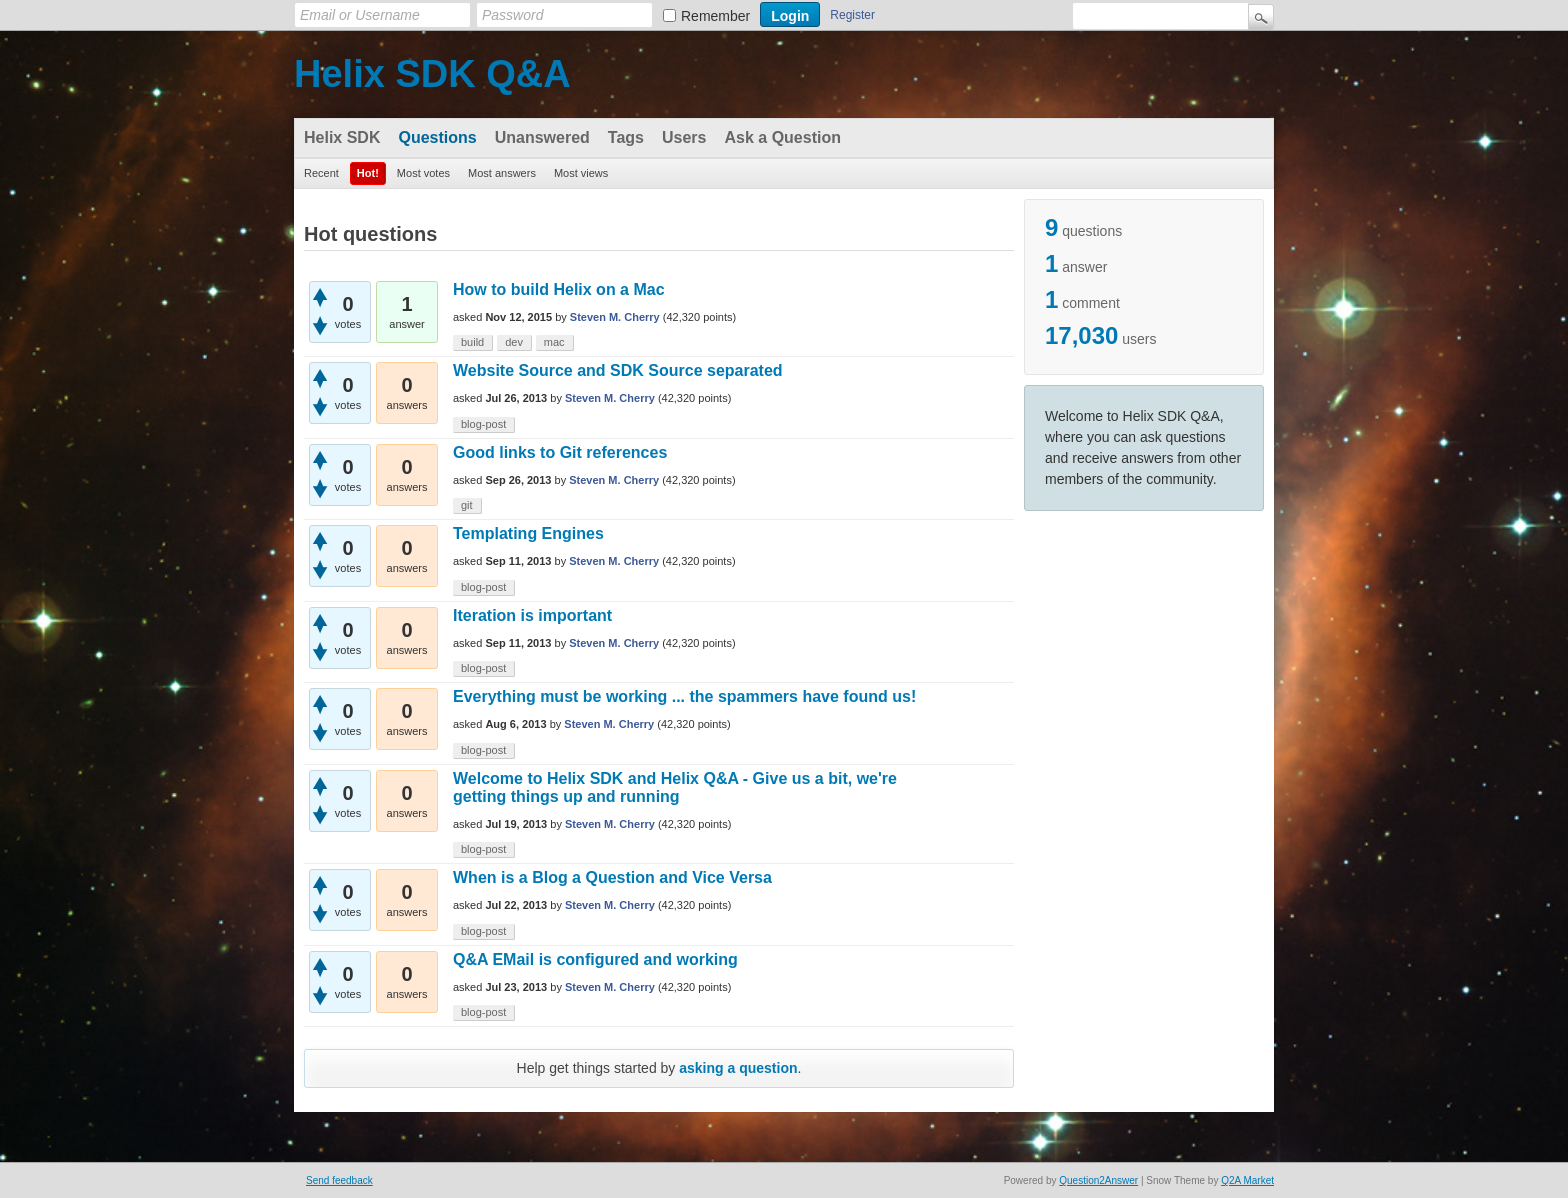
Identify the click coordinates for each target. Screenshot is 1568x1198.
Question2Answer (1098, 1180)
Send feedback (339, 1180)
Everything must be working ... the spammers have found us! (684, 696)
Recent (321, 173)
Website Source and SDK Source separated (618, 370)
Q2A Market (1247, 1180)
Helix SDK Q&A (432, 74)
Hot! (368, 173)
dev (514, 342)
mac (554, 342)
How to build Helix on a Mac (559, 289)
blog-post (483, 424)
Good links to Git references (560, 452)
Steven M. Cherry (615, 317)
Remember (715, 16)
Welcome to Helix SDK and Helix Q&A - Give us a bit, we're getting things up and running (675, 787)
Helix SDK (342, 137)
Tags (626, 137)
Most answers (502, 173)
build (472, 342)
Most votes (423, 173)
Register (852, 15)
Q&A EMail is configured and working (595, 959)
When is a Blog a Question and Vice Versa (612, 877)
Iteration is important (532, 615)
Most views (581, 173)
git (467, 505)
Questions (437, 137)
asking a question (738, 1068)
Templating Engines (528, 533)
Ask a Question (782, 137)
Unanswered (542, 137)
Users (684, 137)
